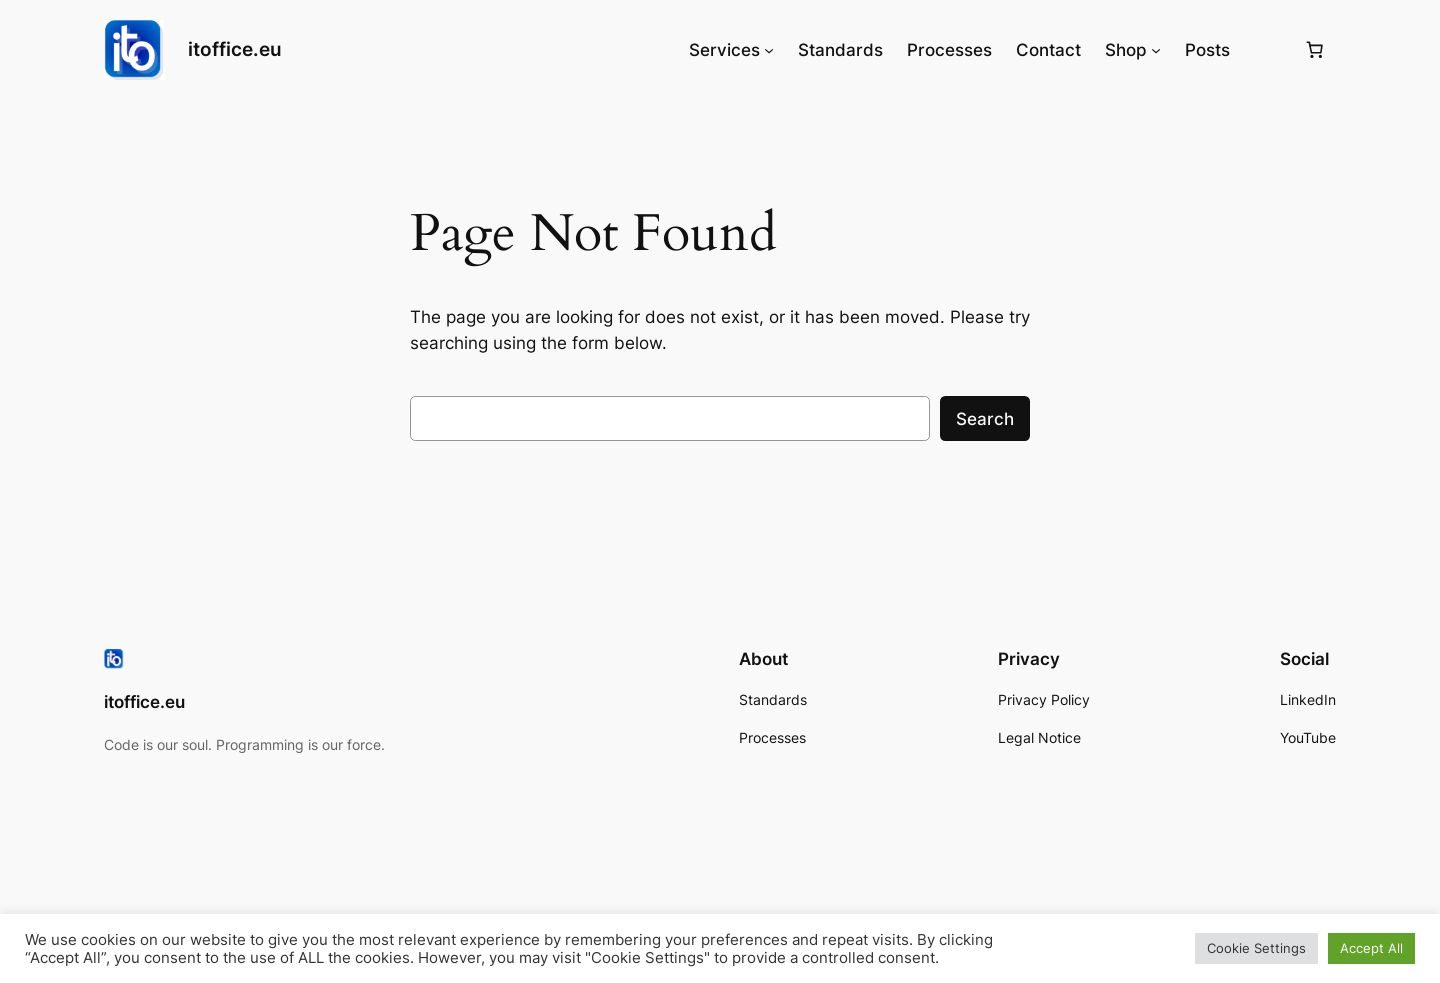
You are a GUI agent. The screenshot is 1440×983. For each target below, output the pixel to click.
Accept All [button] (1371, 948)
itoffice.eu (235, 49)
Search (985, 419)
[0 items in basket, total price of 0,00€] (1315, 50)
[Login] (1266, 50)
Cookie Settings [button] (1256, 948)
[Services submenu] (769, 50)
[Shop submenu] (1156, 50)
